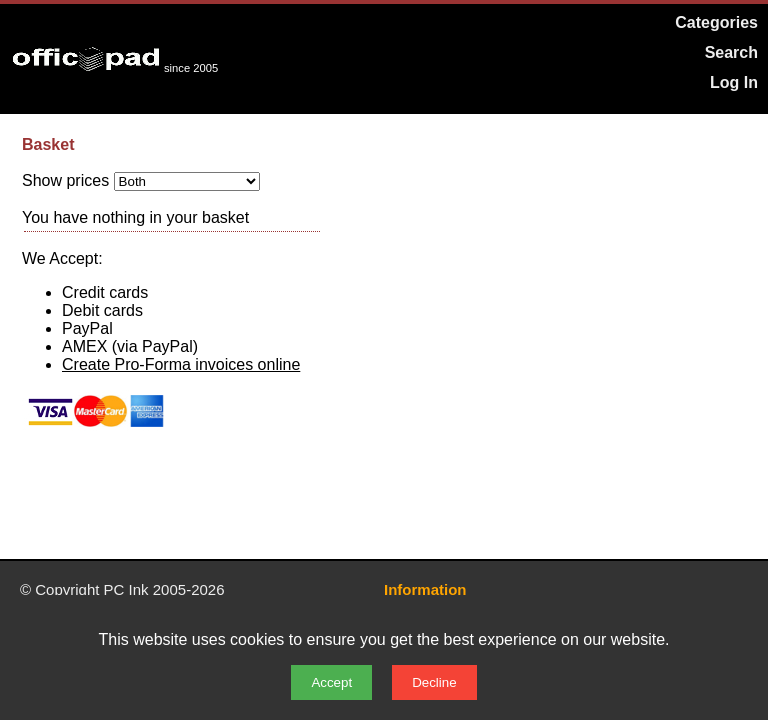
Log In (734, 82)
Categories (716, 22)
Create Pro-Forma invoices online (181, 364)
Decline (434, 682)
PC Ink (126, 589)
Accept (331, 682)
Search (731, 52)
